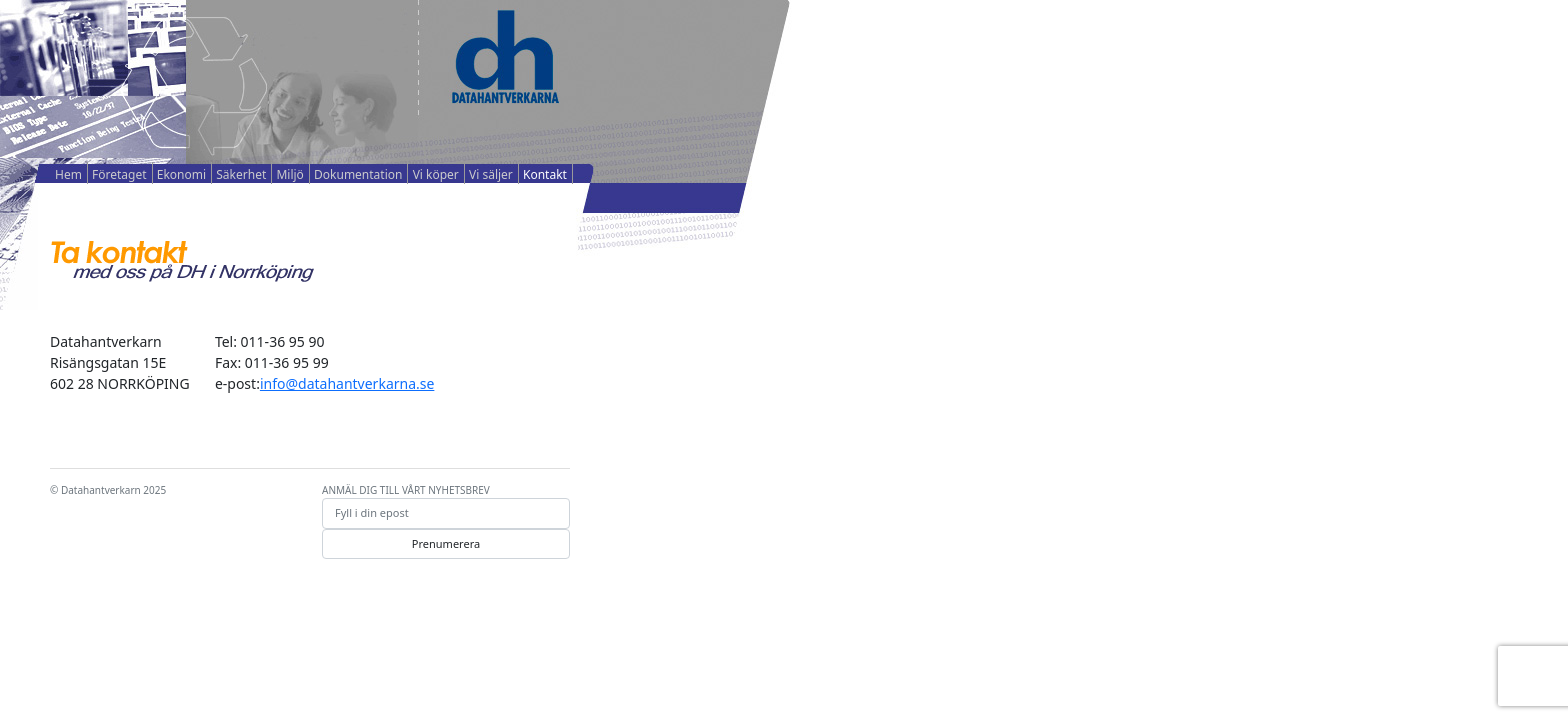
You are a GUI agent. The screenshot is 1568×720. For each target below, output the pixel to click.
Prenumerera (446, 543)
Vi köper (436, 174)
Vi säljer (491, 174)
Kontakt (545, 174)
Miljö (289, 174)
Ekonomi (181, 174)
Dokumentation (358, 174)
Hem (68, 174)
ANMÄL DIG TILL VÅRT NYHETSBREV (406, 490)
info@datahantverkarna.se (347, 383)
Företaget (119, 174)
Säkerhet (241, 174)
